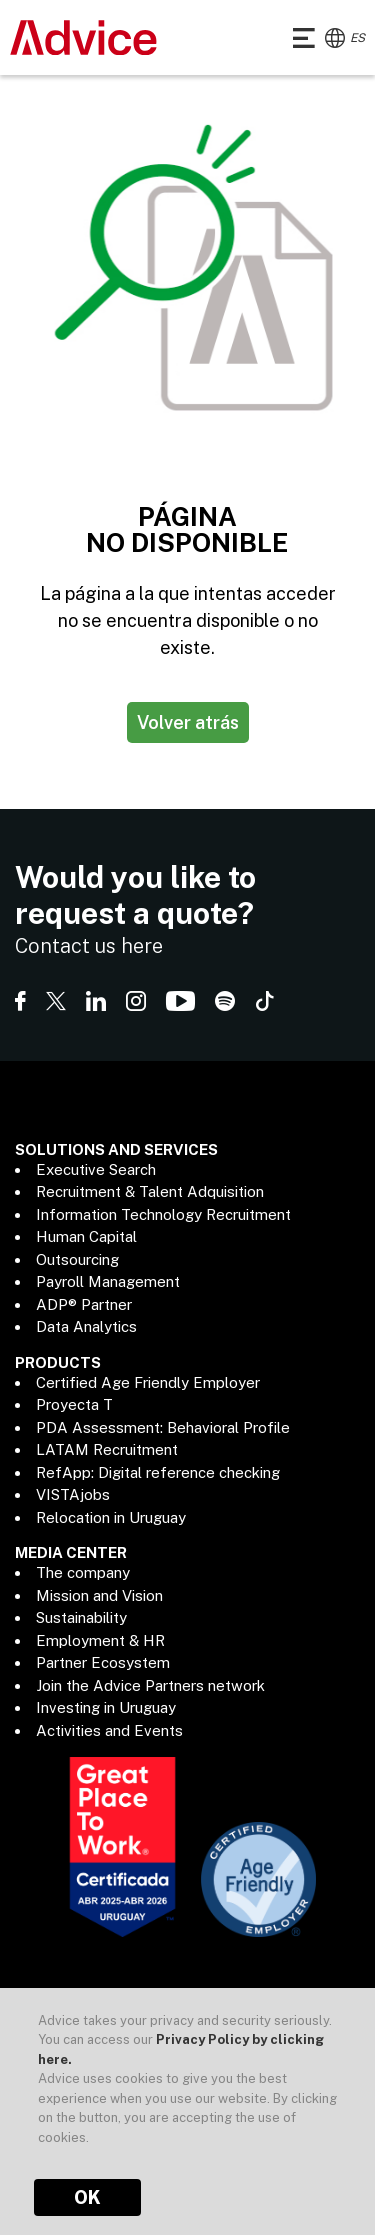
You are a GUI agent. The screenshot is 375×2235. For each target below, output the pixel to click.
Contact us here (89, 946)
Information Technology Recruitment (163, 1214)
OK (87, 2197)
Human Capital (86, 1236)
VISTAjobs (73, 1494)
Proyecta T (74, 1404)
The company (83, 1572)
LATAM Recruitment (107, 1449)
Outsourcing (77, 1259)
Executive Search (96, 1169)
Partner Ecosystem (103, 1662)
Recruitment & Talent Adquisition (150, 1191)
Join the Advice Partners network (150, 1685)
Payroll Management (108, 1281)
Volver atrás (188, 722)
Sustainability (81, 1617)
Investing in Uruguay (106, 1707)
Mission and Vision (99, 1595)
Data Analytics (86, 1326)
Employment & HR (100, 1640)
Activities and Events (109, 1730)
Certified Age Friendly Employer (148, 1382)
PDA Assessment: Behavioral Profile (163, 1427)
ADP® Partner (84, 1304)
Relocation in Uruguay (111, 1517)
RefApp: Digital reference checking (158, 1472)
